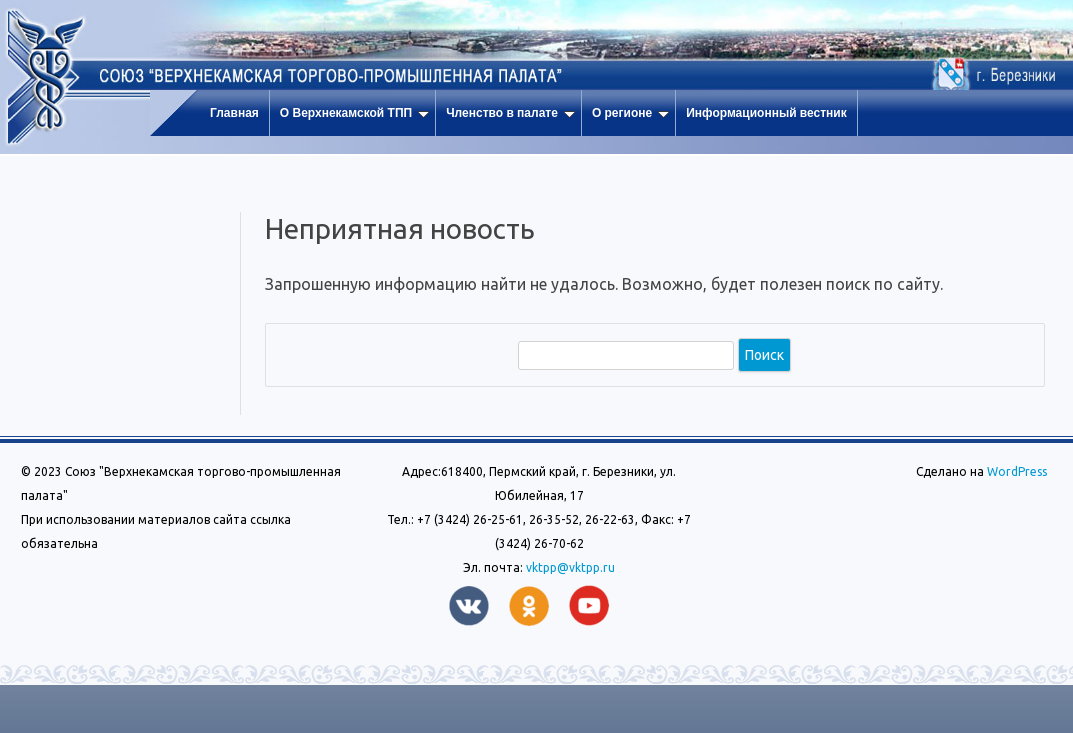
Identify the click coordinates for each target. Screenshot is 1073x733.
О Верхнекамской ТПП (354, 113)
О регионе (630, 113)
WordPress (1015, 471)
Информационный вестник (766, 113)
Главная (234, 113)
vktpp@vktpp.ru (570, 567)
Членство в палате (510, 113)
